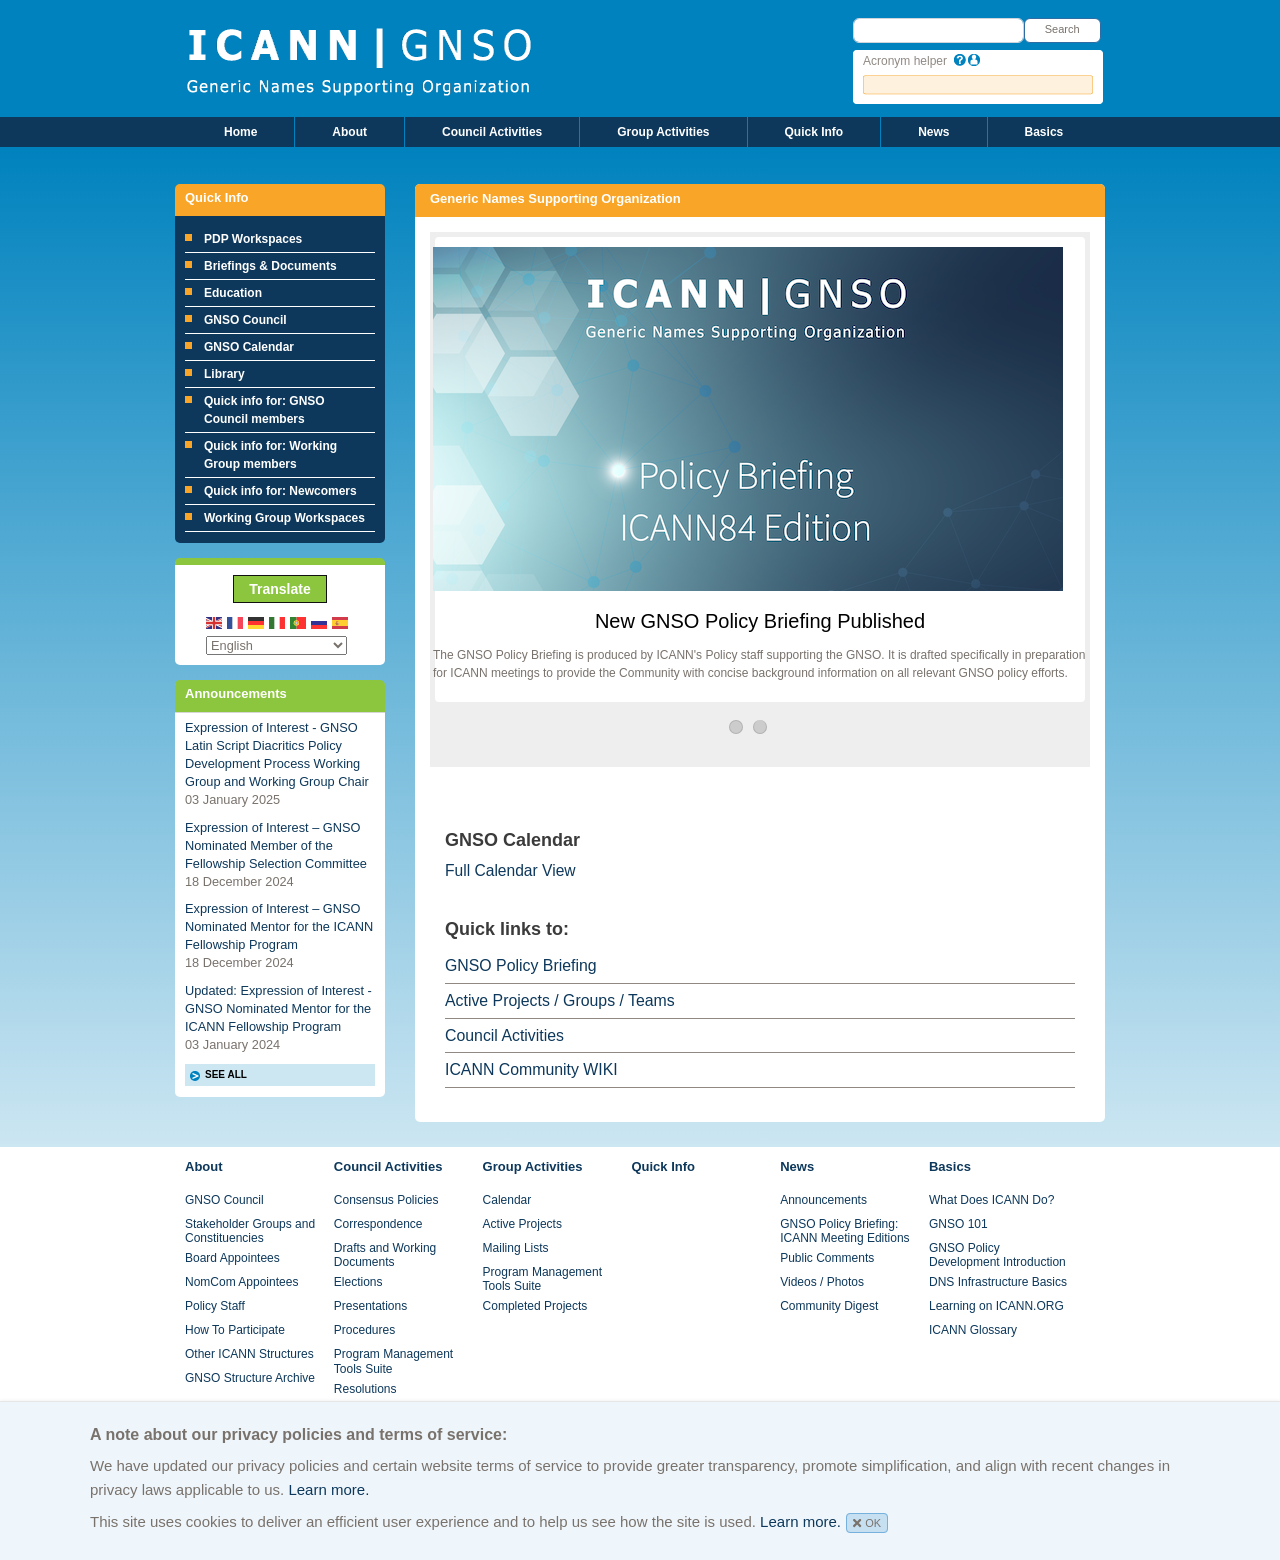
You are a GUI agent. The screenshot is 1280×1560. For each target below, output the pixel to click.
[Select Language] (276, 645)
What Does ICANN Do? (991, 1200)
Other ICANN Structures (249, 1354)
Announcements (823, 1200)
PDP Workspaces (253, 239)
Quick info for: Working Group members (270, 455)
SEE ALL (226, 1074)
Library (224, 374)
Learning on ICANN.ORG (996, 1306)
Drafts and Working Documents (385, 1255)
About (349, 132)
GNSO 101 (958, 1224)
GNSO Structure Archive (250, 1378)
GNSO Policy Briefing (521, 965)
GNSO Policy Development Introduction (997, 1255)
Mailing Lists (516, 1248)
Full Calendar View (510, 870)
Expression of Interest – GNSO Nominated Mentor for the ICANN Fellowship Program (279, 926)
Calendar (507, 1200)
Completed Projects (535, 1306)
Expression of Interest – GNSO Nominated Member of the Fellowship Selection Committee (276, 845)
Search (1062, 29)
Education (233, 293)
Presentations (370, 1306)
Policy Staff (215, 1306)
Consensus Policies (386, 1200)
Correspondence (378, 1224)
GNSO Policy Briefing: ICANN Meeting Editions (844, 1231)
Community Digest (829, 1306)
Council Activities (492, 132)
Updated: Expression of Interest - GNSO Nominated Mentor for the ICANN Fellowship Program (278, 1008)
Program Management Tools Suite (393, 1361)
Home (240, 132)
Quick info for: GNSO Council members (264, 410)
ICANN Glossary (973, 1330)
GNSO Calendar (249, 347)
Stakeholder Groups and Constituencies (250, 1231)
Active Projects (522, 1224)
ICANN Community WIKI (531, 1069)
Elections (358, 1282)
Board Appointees (232, 1258)
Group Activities (663, 132)
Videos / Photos (822, 1282)
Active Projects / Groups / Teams (560, 1000)
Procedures (364, 1330)
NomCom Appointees (241, 1282)
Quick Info (814, 132)
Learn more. (328, 1489)
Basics (1044, 132)
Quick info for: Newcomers (280, 491)
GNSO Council (245, 320)
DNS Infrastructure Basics (998, 1282)
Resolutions (365, 1389)
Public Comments (827, 1258)
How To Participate (235, 1330)
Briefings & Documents (270, 266)
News (933, 132)
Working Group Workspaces (284, 518)
